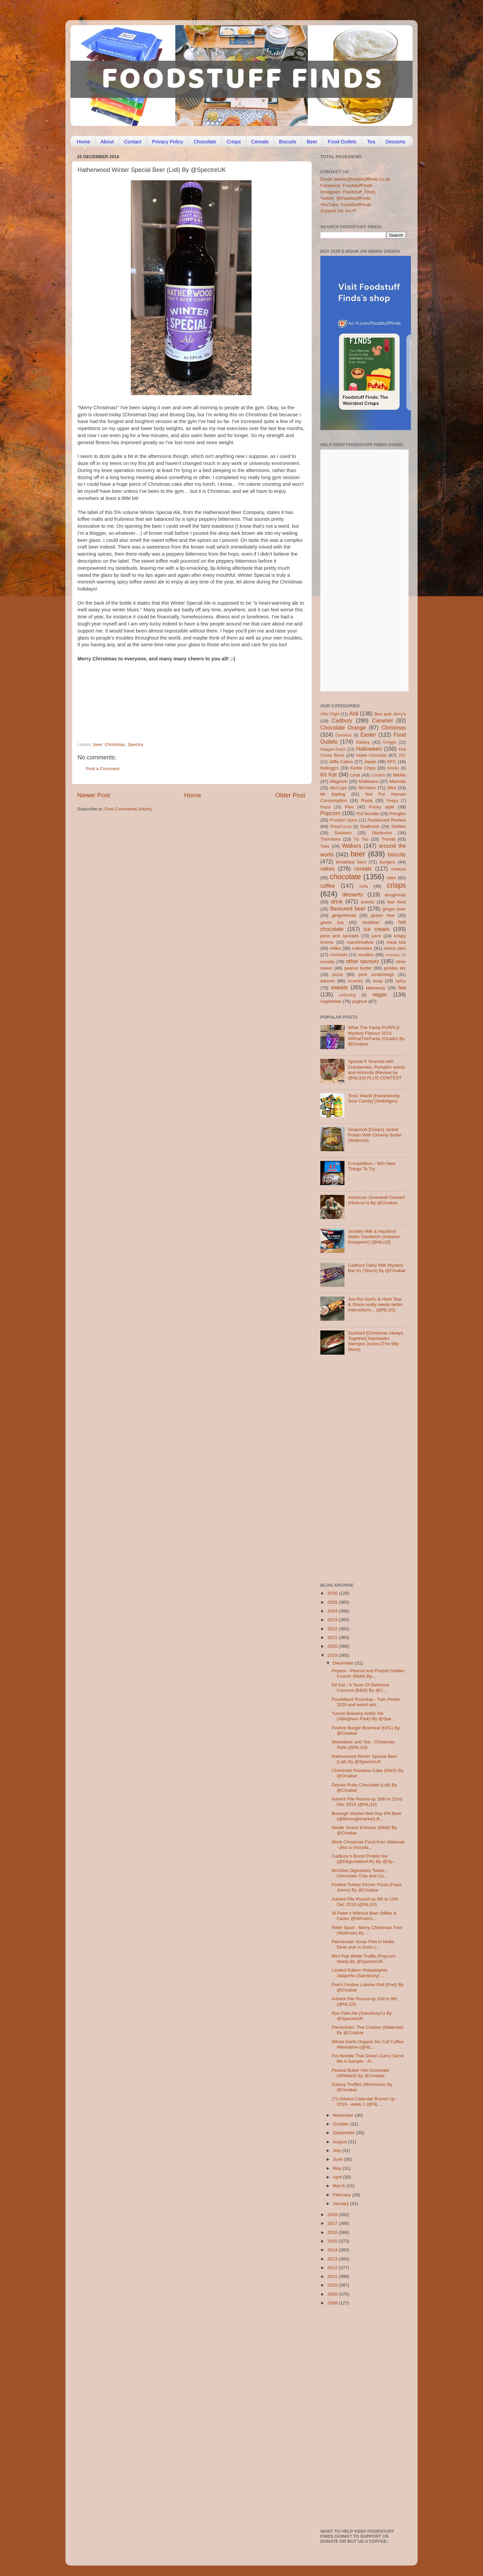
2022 (333, 1628)
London (378, 775)
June (338, 2159)
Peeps (392, 800)
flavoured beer (348, 908)
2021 (333, 1637)
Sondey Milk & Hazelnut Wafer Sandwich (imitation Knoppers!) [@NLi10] (374, 1237)
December (344, 1663)
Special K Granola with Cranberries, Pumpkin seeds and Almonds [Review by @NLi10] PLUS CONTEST (376, 1069)
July (337, 2150)
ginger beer (394, 908)
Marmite (397, 781)
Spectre (135, 744)
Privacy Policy (167, 141)
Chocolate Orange (343, 727)
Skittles (398, 826)
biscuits (397, 854)
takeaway (375, 987)
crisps (396, 885)
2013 (333, 2258)
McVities (367, 787)
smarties (355, 981)
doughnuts (395, 894)
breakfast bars (351, 861)
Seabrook (369, 826)
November (344, 2115)
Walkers (351, 846)
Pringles (397, 813)
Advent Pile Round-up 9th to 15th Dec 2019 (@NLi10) (365, 1901)
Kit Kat (328, 774)
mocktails (338, 954)
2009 (333, 2294)
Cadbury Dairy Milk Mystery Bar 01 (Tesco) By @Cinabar (377, 1268)
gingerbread (344, 915)
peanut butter (358, 968)
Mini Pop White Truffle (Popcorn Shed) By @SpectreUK (363, 1959)
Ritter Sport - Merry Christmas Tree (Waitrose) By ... (367, 1930)
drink (336, 901)
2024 (333, 1610)
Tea (371, 141)
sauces (327, 980)
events (367, 901)
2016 (333, 2232)
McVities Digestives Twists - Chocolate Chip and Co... (359, 1873)
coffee (327, 886)
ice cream (376, 929)
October (341, 2123)
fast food (396, 901)
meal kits (396, 942)
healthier (371, 922)
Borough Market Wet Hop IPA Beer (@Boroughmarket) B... (366, 1816)
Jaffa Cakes (341, 761)
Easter (368, 735)
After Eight (329, 714)
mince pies (395, 948)
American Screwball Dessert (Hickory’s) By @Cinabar (376, 1200)
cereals (363, 868)
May (337, 2168)
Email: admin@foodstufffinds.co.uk (355, 179)
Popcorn (330, 813)
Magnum (339, 781)
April (338, 2177)
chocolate (345, 877)
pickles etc (395, 968)
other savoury (362, 961)
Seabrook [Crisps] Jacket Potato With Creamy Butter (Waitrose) (375, 1135)
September (344, 2132)
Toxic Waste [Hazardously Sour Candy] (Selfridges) (374, 1098)
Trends (388, 839)
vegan (379, 994)
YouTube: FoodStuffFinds (345, 204)
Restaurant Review (386, 820)
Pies (349, 806)
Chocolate (205, 141)
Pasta (367, 800)
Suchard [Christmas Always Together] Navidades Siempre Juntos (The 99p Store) (375, 1341)
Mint (391, 787)
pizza (337, 974)
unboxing (347, 995)
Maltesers (368, 781)
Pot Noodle (367, 813)
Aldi (353, 713)
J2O (402, 755)
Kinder (393, 768)
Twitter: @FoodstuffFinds (345, 198)
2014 (333, 2249)
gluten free (382, 915)
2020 (333, 1646)
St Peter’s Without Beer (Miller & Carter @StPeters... (364, 1916)
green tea (331, 922)
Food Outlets (342, 141)
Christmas (115, 744)
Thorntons (330, 839)
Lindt (355, 775)
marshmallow (360, 942)
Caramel (382, 720)
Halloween (369, 749)
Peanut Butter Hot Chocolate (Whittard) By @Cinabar (360, 2073)
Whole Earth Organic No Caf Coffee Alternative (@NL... (368, 2044)
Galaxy (363, 742)
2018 (333, 2214)
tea (402, 987)
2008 (333, 2302)
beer (97, 744)
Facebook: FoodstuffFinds (346, 185)
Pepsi (325, 807)
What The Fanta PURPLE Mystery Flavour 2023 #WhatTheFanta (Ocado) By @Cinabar (376, 1035)
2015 (333, 2241)
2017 (333, 2223)
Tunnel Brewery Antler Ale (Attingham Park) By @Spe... (363, 1716)
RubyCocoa (341, 826)
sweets (339, 987)
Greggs (389, 742)
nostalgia (392, 955)
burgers (387, 861)
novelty (327, 961)
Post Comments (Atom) (128, 808)
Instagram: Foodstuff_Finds (347, 191)
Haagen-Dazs (332, 749)
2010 (333, 2285)
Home (83, 141)
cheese (398, 869)
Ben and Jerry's (390, 713)
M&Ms (399, 775)
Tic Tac (361, 839)
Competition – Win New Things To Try (371, 1166)
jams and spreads (339, 935)
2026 (333, 1593)
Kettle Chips (363, 767)
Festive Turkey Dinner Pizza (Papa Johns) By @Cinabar (366, 1887)
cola (363, 886)
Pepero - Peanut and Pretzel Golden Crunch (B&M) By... (368, 1673)
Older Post (290, 795)
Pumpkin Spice (344, 820)
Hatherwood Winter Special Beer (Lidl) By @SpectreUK (364, 1759)
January (341, 2203)
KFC (391, 761)
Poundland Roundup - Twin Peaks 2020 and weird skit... (366, 1702)
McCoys (338, 787)
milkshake (362, 948)
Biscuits (288, 141)
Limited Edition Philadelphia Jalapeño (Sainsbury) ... (359, 1973)
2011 (333, 2276)
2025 (333, 1602)
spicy (400, 980)
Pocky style (381, 806)
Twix (324, 846)
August (340, 2141)
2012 (333, 2267)
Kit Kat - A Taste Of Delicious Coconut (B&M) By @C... (360, 1687)
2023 (333, 1619)
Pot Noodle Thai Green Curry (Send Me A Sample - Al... (368, 2058)
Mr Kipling (332, 794)
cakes (327, 868)
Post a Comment (103, 768)
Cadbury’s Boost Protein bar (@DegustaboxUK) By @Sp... (364, 1859)
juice (376, 935)
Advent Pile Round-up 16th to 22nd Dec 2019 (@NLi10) (367, 1801)
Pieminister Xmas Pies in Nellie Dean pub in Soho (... (363, 1944)
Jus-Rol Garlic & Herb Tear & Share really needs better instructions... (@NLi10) (375, 1304)
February (342, 2194)
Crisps (234, 141)
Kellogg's (329, 767)
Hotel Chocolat (371, 755)
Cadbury (342, 720)
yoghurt (359, 1001)
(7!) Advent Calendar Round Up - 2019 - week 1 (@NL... (365, 2101)
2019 (333, 1655)
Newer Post (93, 795)
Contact (133, 141)
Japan (370, 761)
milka (335, 948)
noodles (366, 954)
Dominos (343, 735)
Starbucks (382, 832)
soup (377, 980)
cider (391, 877)
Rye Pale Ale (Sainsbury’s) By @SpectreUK (362, 2016)
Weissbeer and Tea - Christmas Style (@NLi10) (363, 1744)
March (339, 2185)
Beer (312, 141)
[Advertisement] (178, 696)
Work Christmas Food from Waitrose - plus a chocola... (368, 1844)
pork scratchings (376, 974)
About (107, 141)
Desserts (395, 141)
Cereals (260, 141)
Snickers (343, 832)
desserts (352, 894)
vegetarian (330, 1001)
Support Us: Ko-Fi (338, 210)
